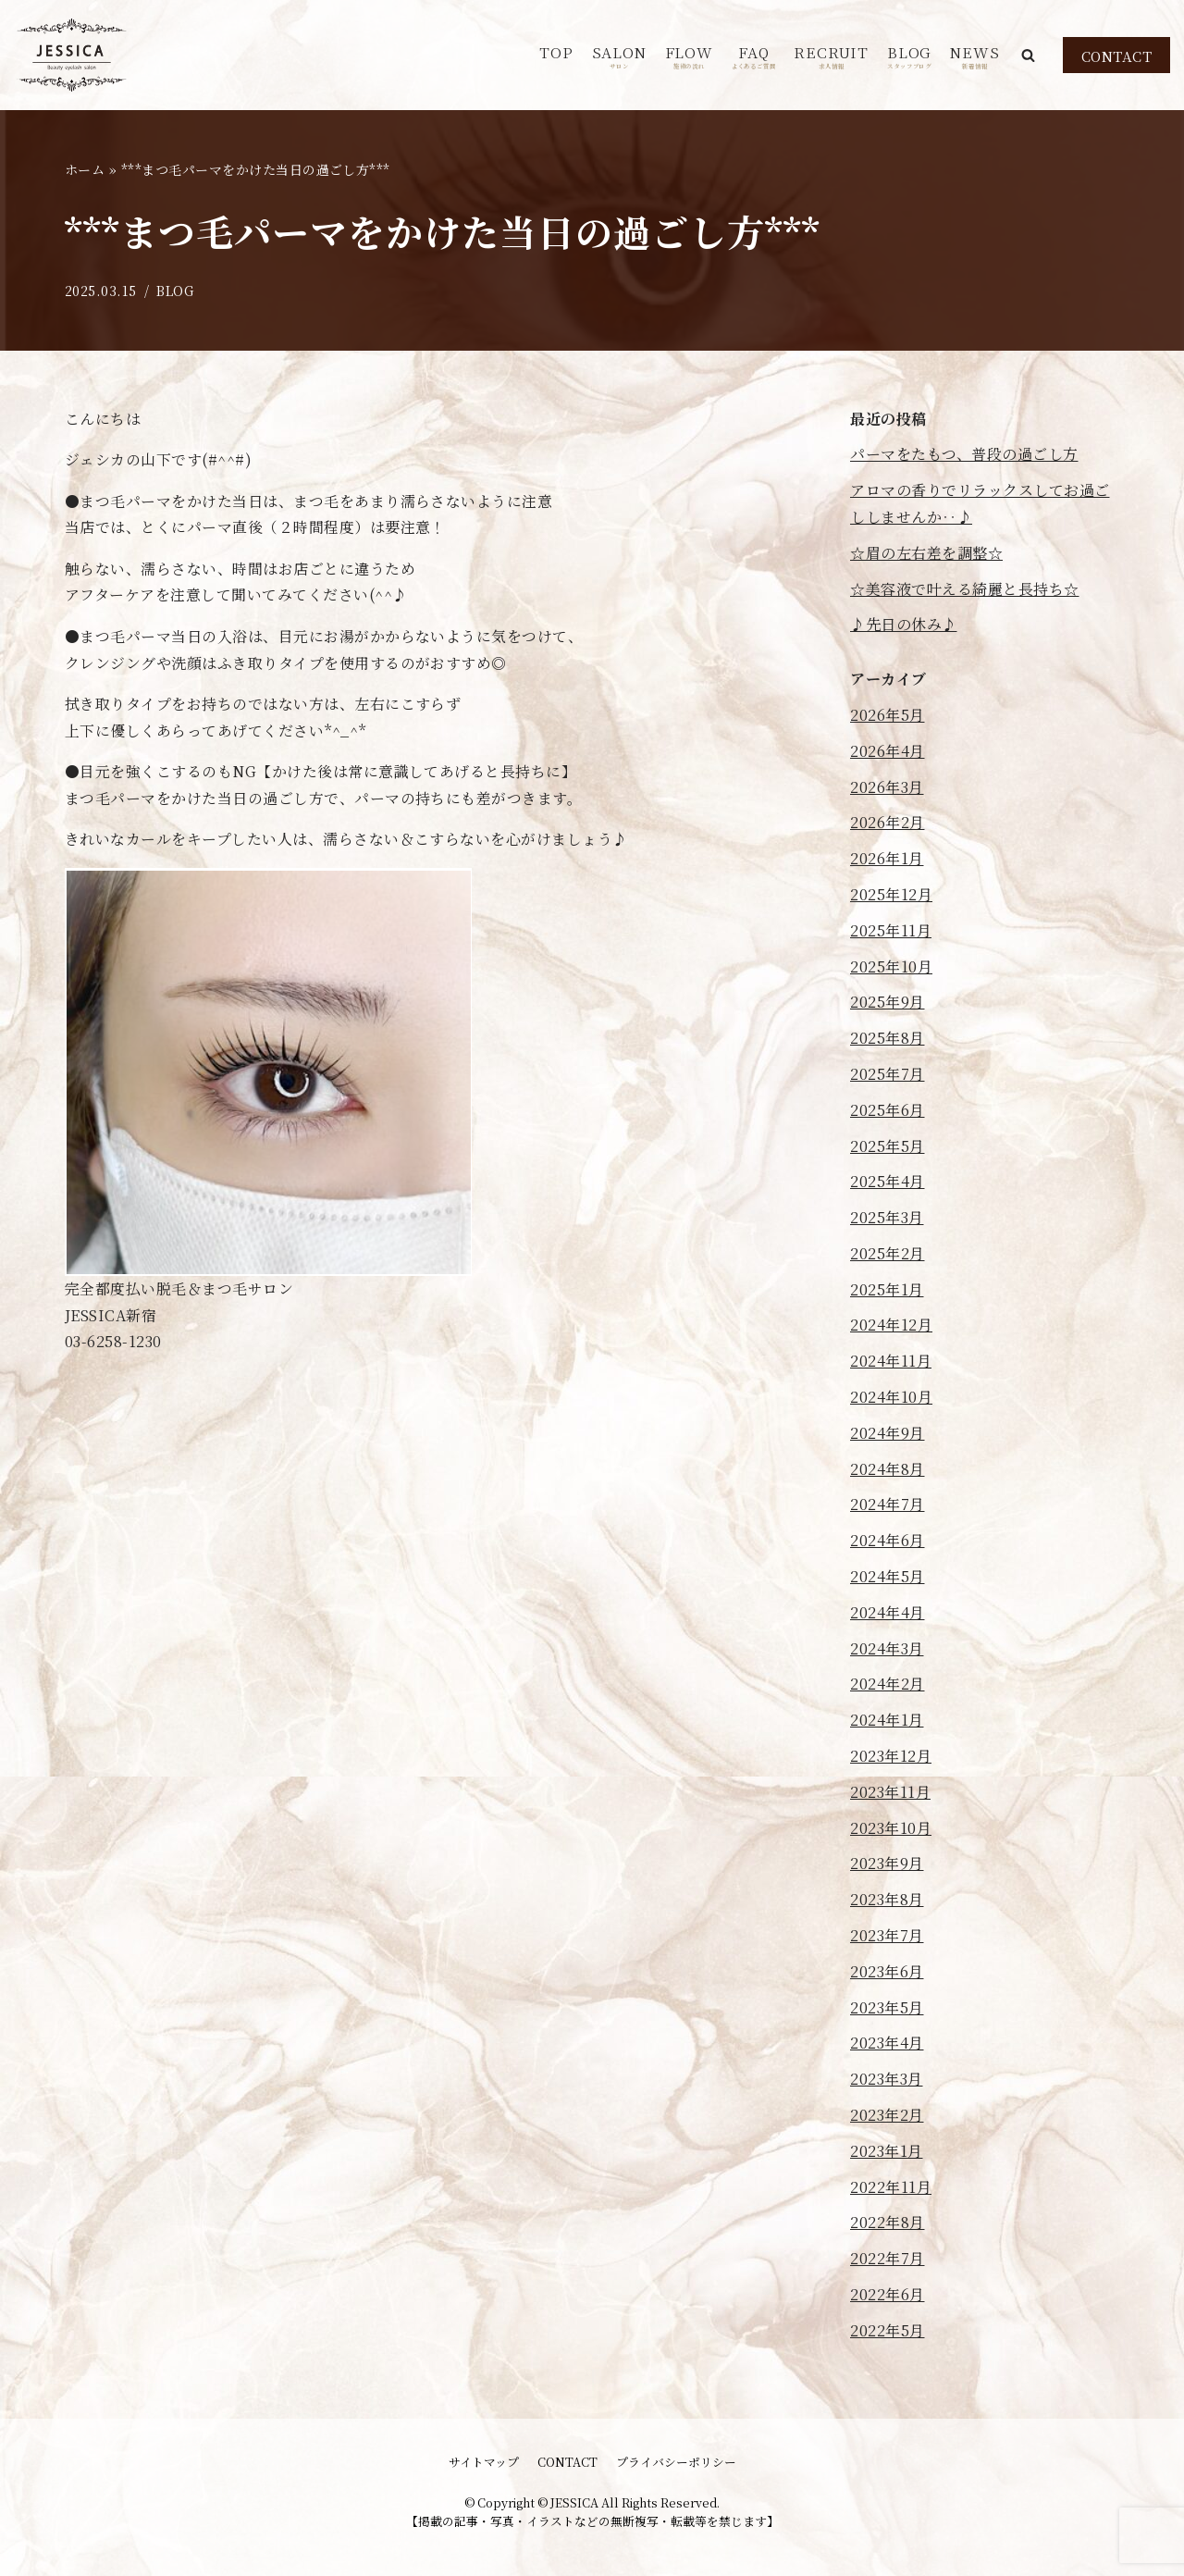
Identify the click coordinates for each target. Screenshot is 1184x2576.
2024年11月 (890, 1361)
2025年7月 (887, 1073)
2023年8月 (887, 1900)
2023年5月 (887, 2007)
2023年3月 (886, 2079)
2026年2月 (887, 823)
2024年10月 (891, 1396)
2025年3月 (887, 1217)
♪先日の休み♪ (903, 625)
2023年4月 (887, 2043)
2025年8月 (887, 1037)
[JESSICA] (72, 55)
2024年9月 (887, 1432)
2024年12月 (891, 1325)
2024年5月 (887, 1576)
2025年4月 (887, 1182)
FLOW (689, 56)
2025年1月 (887, 1289)
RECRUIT (831, 56)
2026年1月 (887, 858)
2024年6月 (887, 1541)
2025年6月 (887, 1110)
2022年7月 (887, 2259)
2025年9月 (887, 1002)
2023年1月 (886, 2150)
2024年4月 (887, 1612)
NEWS (974, 56)
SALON (619, 56)
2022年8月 (887, 2223)
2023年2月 (887, 2114)
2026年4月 (887, 751)
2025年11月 (890, 930)
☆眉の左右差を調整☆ (926, 553)
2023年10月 (890, 1828)
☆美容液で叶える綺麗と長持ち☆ (964, 589)
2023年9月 (887, 1864)
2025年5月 (887, 1146)
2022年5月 (887, 2330)
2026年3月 (887, 787)
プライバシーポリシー (676, 2462)
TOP (556, 52)
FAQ (754, 56)
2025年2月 (887, 1253)
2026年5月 (887, 714)
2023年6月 (887, 1971)
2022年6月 (887, 2294)
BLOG (909, 56)
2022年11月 (890, 2187)
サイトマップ (484, 2462)
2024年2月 (887, 1684)
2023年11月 (890, 1791)
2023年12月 (890, 1755)
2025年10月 (891, 966)
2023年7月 (887, 1935)
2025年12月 (891, 894)
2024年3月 (887, 1648)
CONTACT (1117, 56)
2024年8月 (887, 1469)
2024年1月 (887, 1720)
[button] (1028, 55)
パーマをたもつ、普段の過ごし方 (964, 454)
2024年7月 (887, 1505)
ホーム (85, 169)
